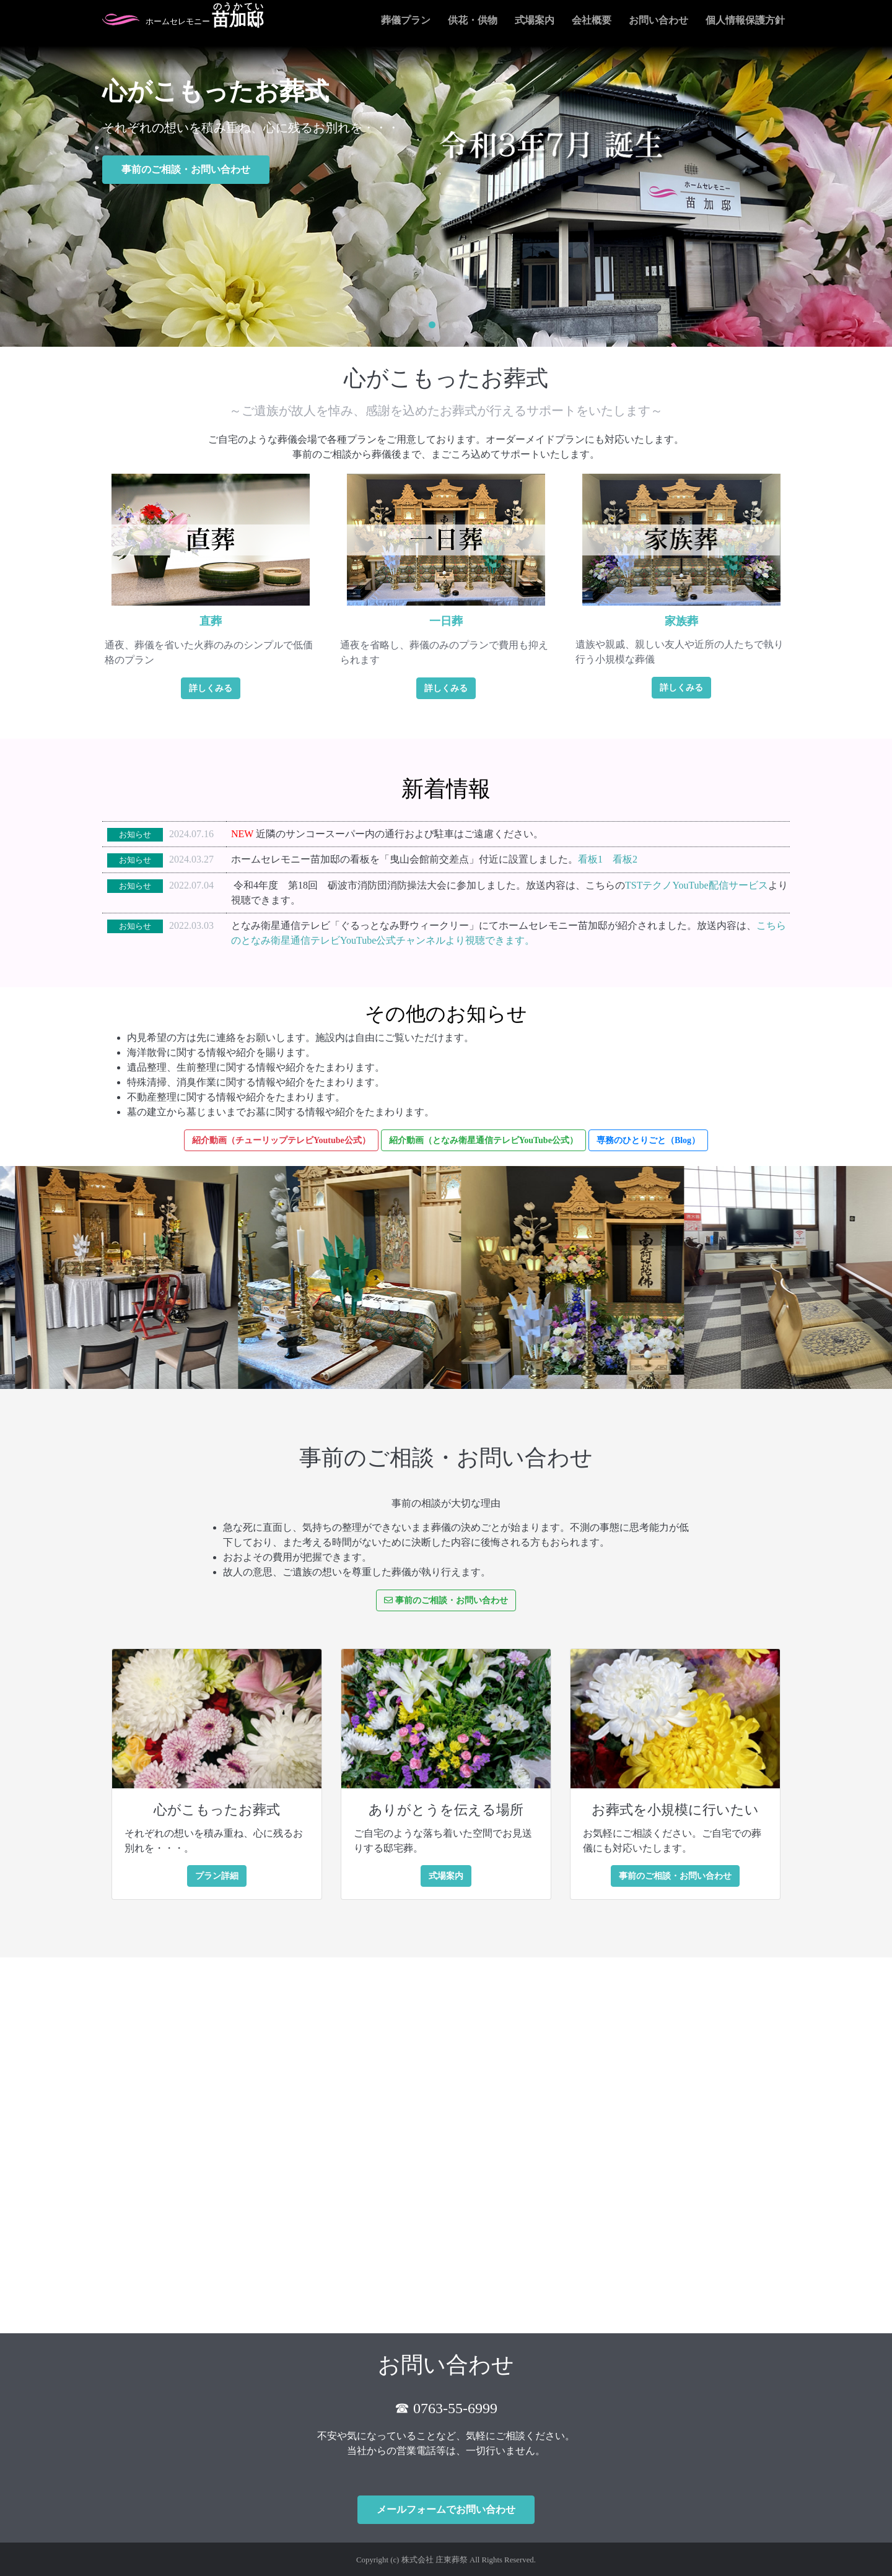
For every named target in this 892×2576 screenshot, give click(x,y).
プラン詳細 (216, 1876)
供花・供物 (472, 20)
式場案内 (534, 20)
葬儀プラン (406, 20)
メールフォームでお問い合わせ (446, 2509)
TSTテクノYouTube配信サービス (696, 885)
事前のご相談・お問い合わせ (185, 169)
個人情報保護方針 (745, 20)
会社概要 (591, 20)
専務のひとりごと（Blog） (648, 1140)
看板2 (625, 859)
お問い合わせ (658, 20)
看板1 (590, 859)
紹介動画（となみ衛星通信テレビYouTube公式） (483, 1140)
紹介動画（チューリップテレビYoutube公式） (281, 1140)
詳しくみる (210, 688)
